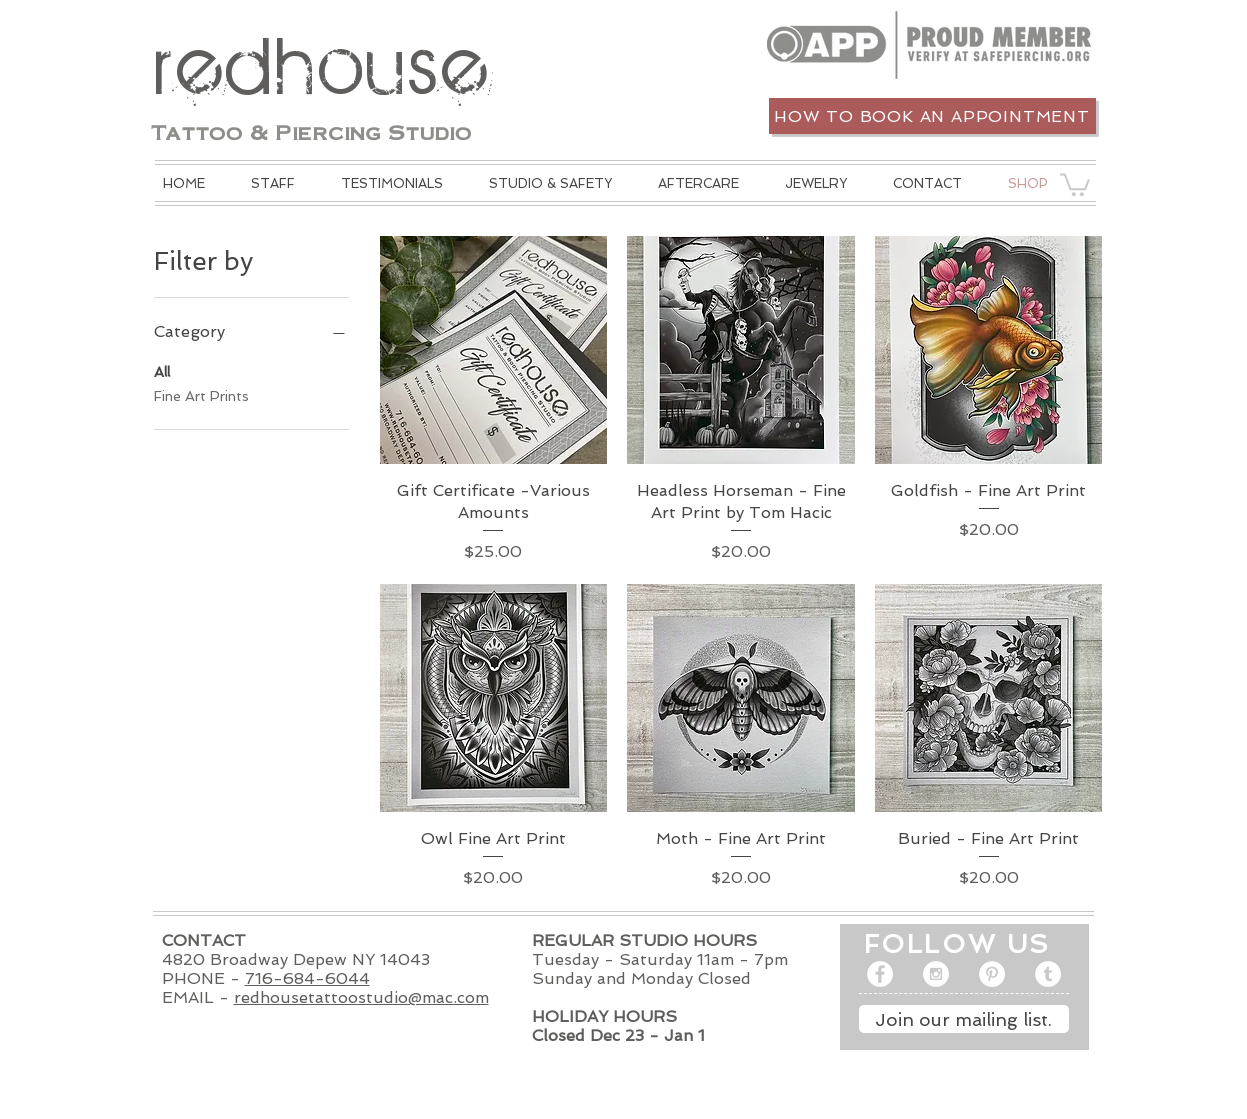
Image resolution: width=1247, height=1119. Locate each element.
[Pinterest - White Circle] (992, 974)
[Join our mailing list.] (964, 1019)
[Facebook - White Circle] (880, 974)
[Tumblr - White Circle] (1048, 974)
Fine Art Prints (201, 394)
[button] (550, 183)
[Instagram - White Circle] (936, 974)
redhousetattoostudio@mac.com (361, 997)
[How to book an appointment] (932, 116)
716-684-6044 (307, 978)
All (162, 370)
